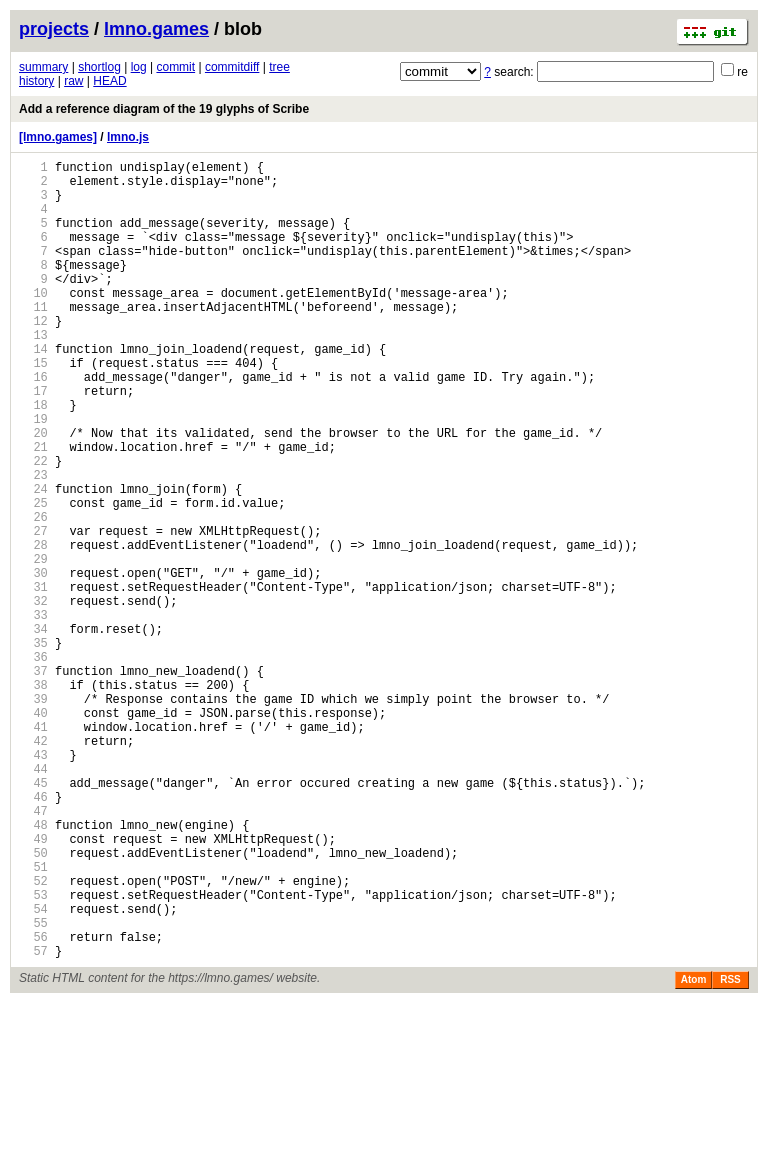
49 (33, 985)
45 (33, 917)
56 (33, 1104)
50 (33, 1002)
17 (33, 441)
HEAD (109, 81)
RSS (730, 1150)
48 (33, 968)
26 (33, 594)
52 (33, 1036)
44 (33, 900)
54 (33, 1070)
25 (33, 577)
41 (33, 849)
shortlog (99, 67)
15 (33, 407)
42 (33, 866)
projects (54, 29)
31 (33, 679)
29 (33, 645)
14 (33, 390)
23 (33, 543)
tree (279, 67)
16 (33, 424)
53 (33, 1053)
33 (33, 713)
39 (33, 815)
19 (33, 475)
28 (33, 628)
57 (33, 1121)
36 (33, 764)
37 (33, 781)
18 (33, 458)
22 (33, 526)
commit (175, 67)
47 (33, 951)
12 (33, 356)
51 (33, 1019)
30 (33, 662)
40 (33, 832)
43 (33, 883)
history (36, 81)
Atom (694, 1150)
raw (73, 81)
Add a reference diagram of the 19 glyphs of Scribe (164, 109)
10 (33, 322)
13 (33, 373)
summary (43, 67)
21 (33, 509)
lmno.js (128, 137)
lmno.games (156, 29)
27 (33, 611)
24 (33, 560)
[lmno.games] (58, 137)
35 (33, 747)
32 (33, 696)
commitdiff (232, 67)
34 (33, 730)
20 (33, 492)
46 (33, 934)
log (139, 67)
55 (33, 1087)
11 (33, 339)
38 (33, 798)
